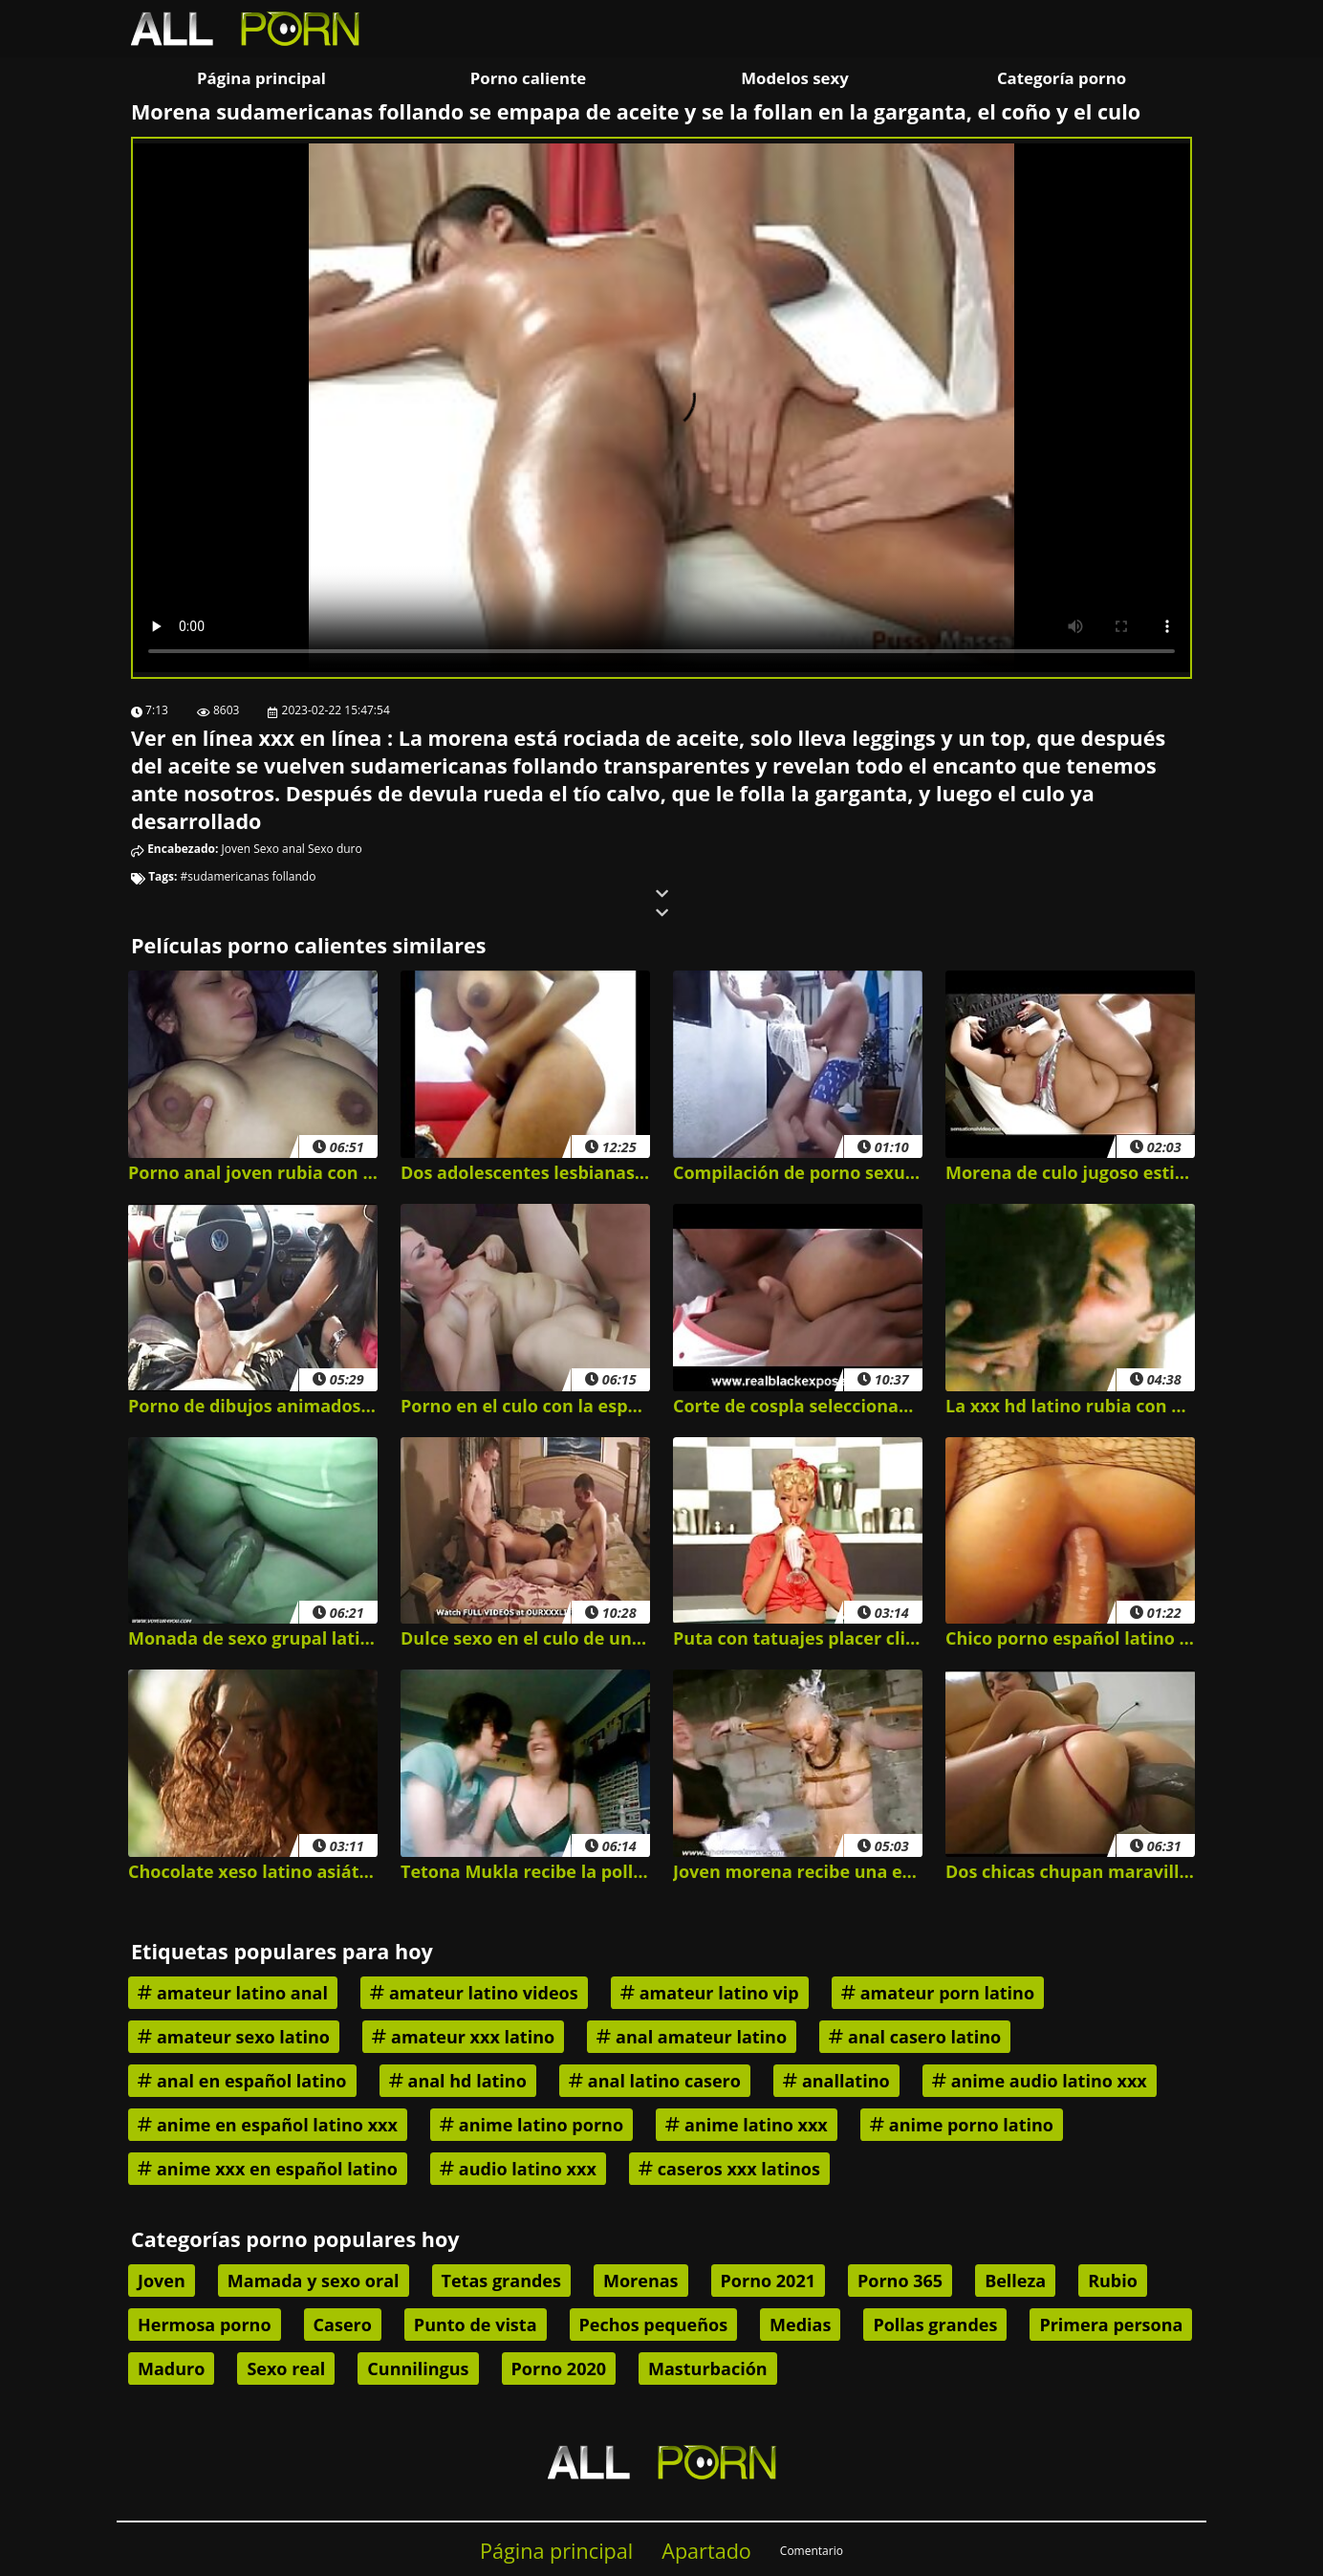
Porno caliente (528, 78)
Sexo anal (279, 848)
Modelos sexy (794, 78)
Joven (236, 848)
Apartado (706, 2551)
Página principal (261, 78)
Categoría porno (1061, 78)
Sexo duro (335, 848)
